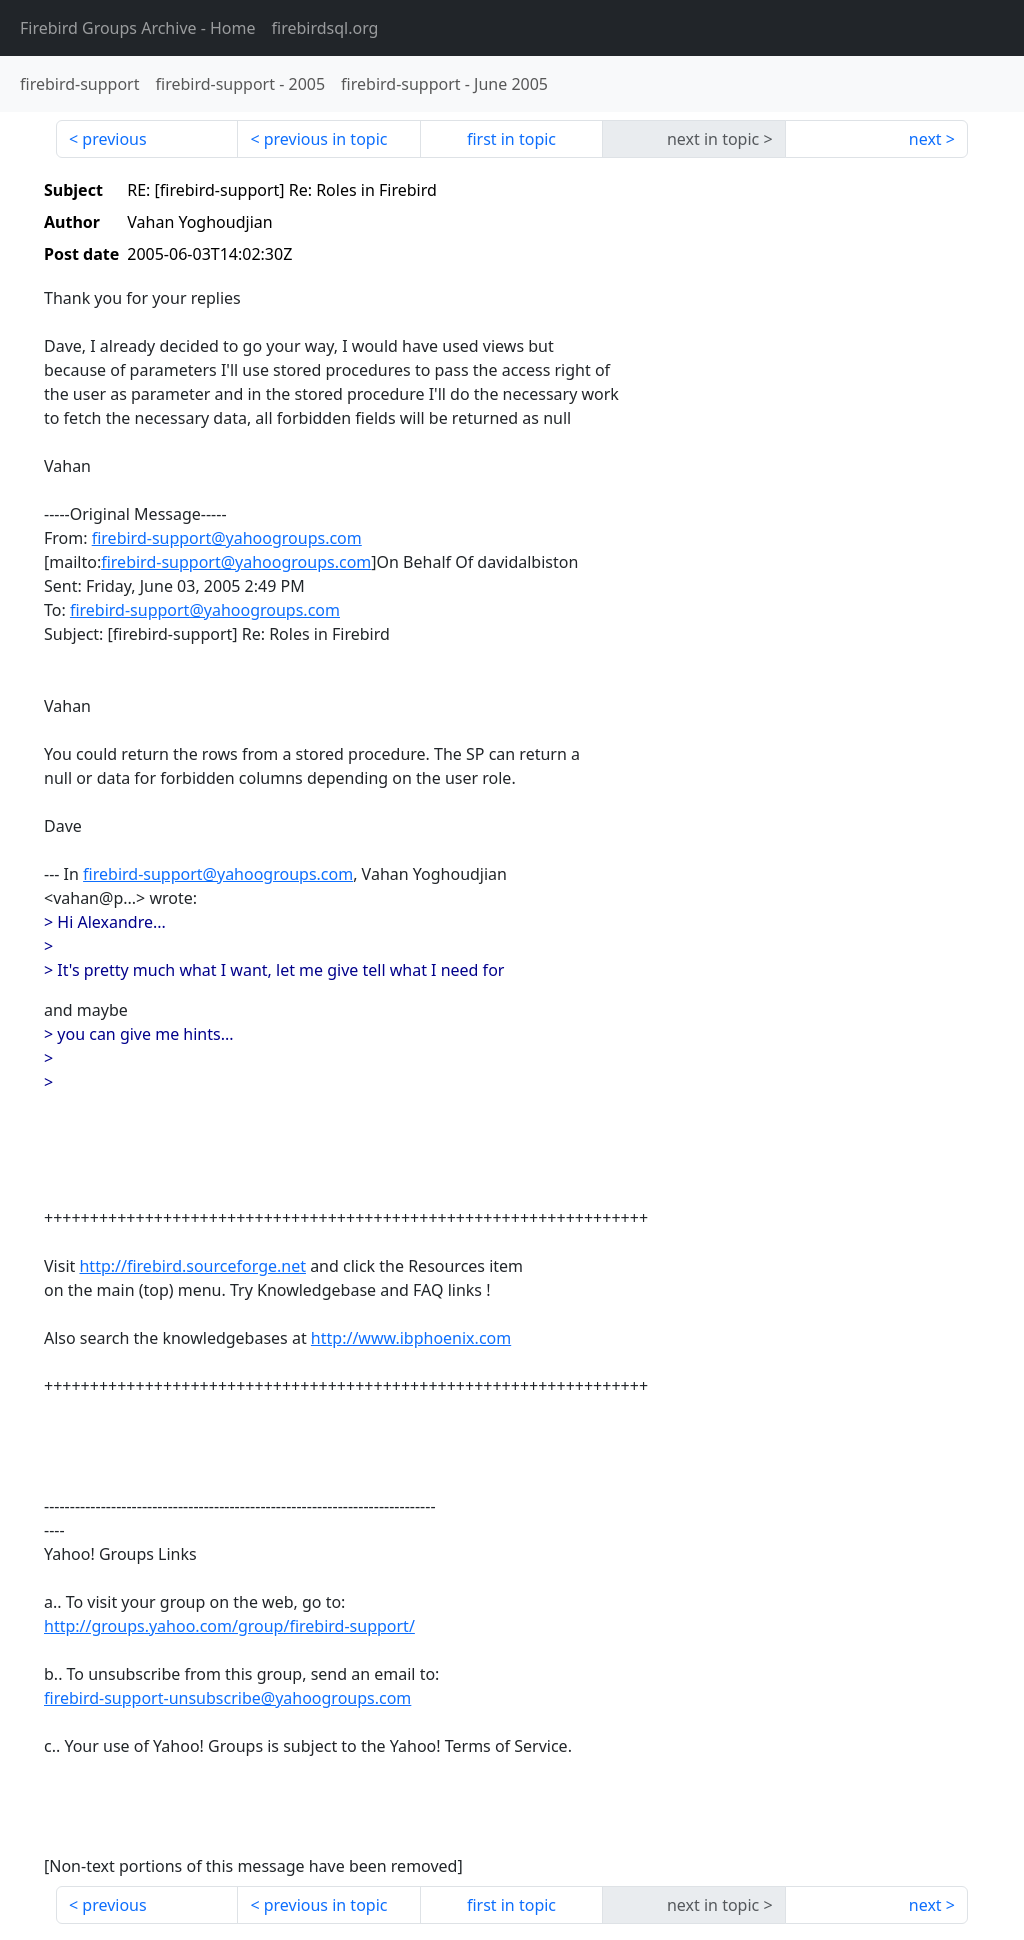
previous (114, 139)
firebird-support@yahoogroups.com (227, 538)
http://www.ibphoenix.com (411, 1338)
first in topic (511, 139)
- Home (138, 28)
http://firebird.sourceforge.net (192, 1266)
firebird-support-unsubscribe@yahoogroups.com (227, 1698)
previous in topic (326, 139)
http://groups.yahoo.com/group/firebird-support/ (229, 1626)
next (925, 139)
